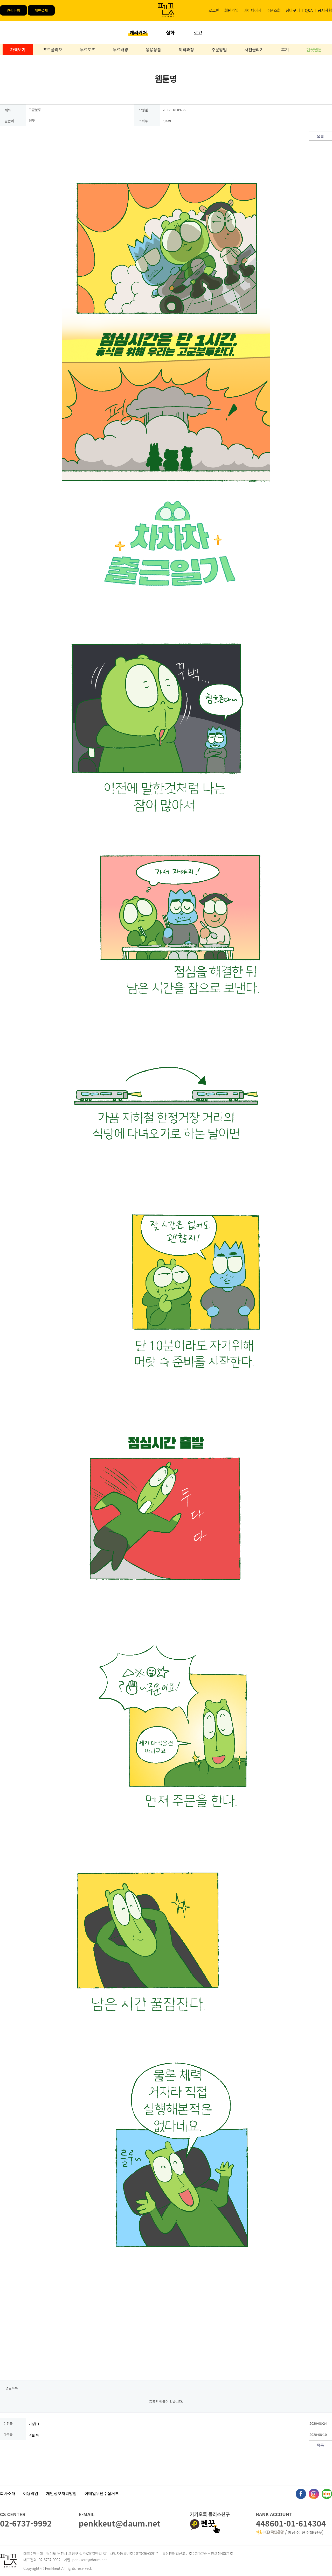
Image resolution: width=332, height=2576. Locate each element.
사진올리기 (254, 49)
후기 (285, 49)
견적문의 (13, 10)
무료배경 (120, 49)
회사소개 (7, 2493)
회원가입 (231, 10)
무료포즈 (87, 49)
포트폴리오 (52, 49)
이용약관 (30, 2493)
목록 (320, 136)
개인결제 (41, 10)
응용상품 (153, 49)
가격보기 (18, 49)
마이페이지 (252, 10)
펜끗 (205, 2524)
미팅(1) (34, 2423)
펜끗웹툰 (314, 49)
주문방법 (219, 49)
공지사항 (325, 10)
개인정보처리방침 (61, 2493)
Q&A (309, 10)
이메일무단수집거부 (102, 2493)
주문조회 (273, 10)
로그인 (214, 10)
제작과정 (186, 49)
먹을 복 (34, 2434)
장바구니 (293, 10)
